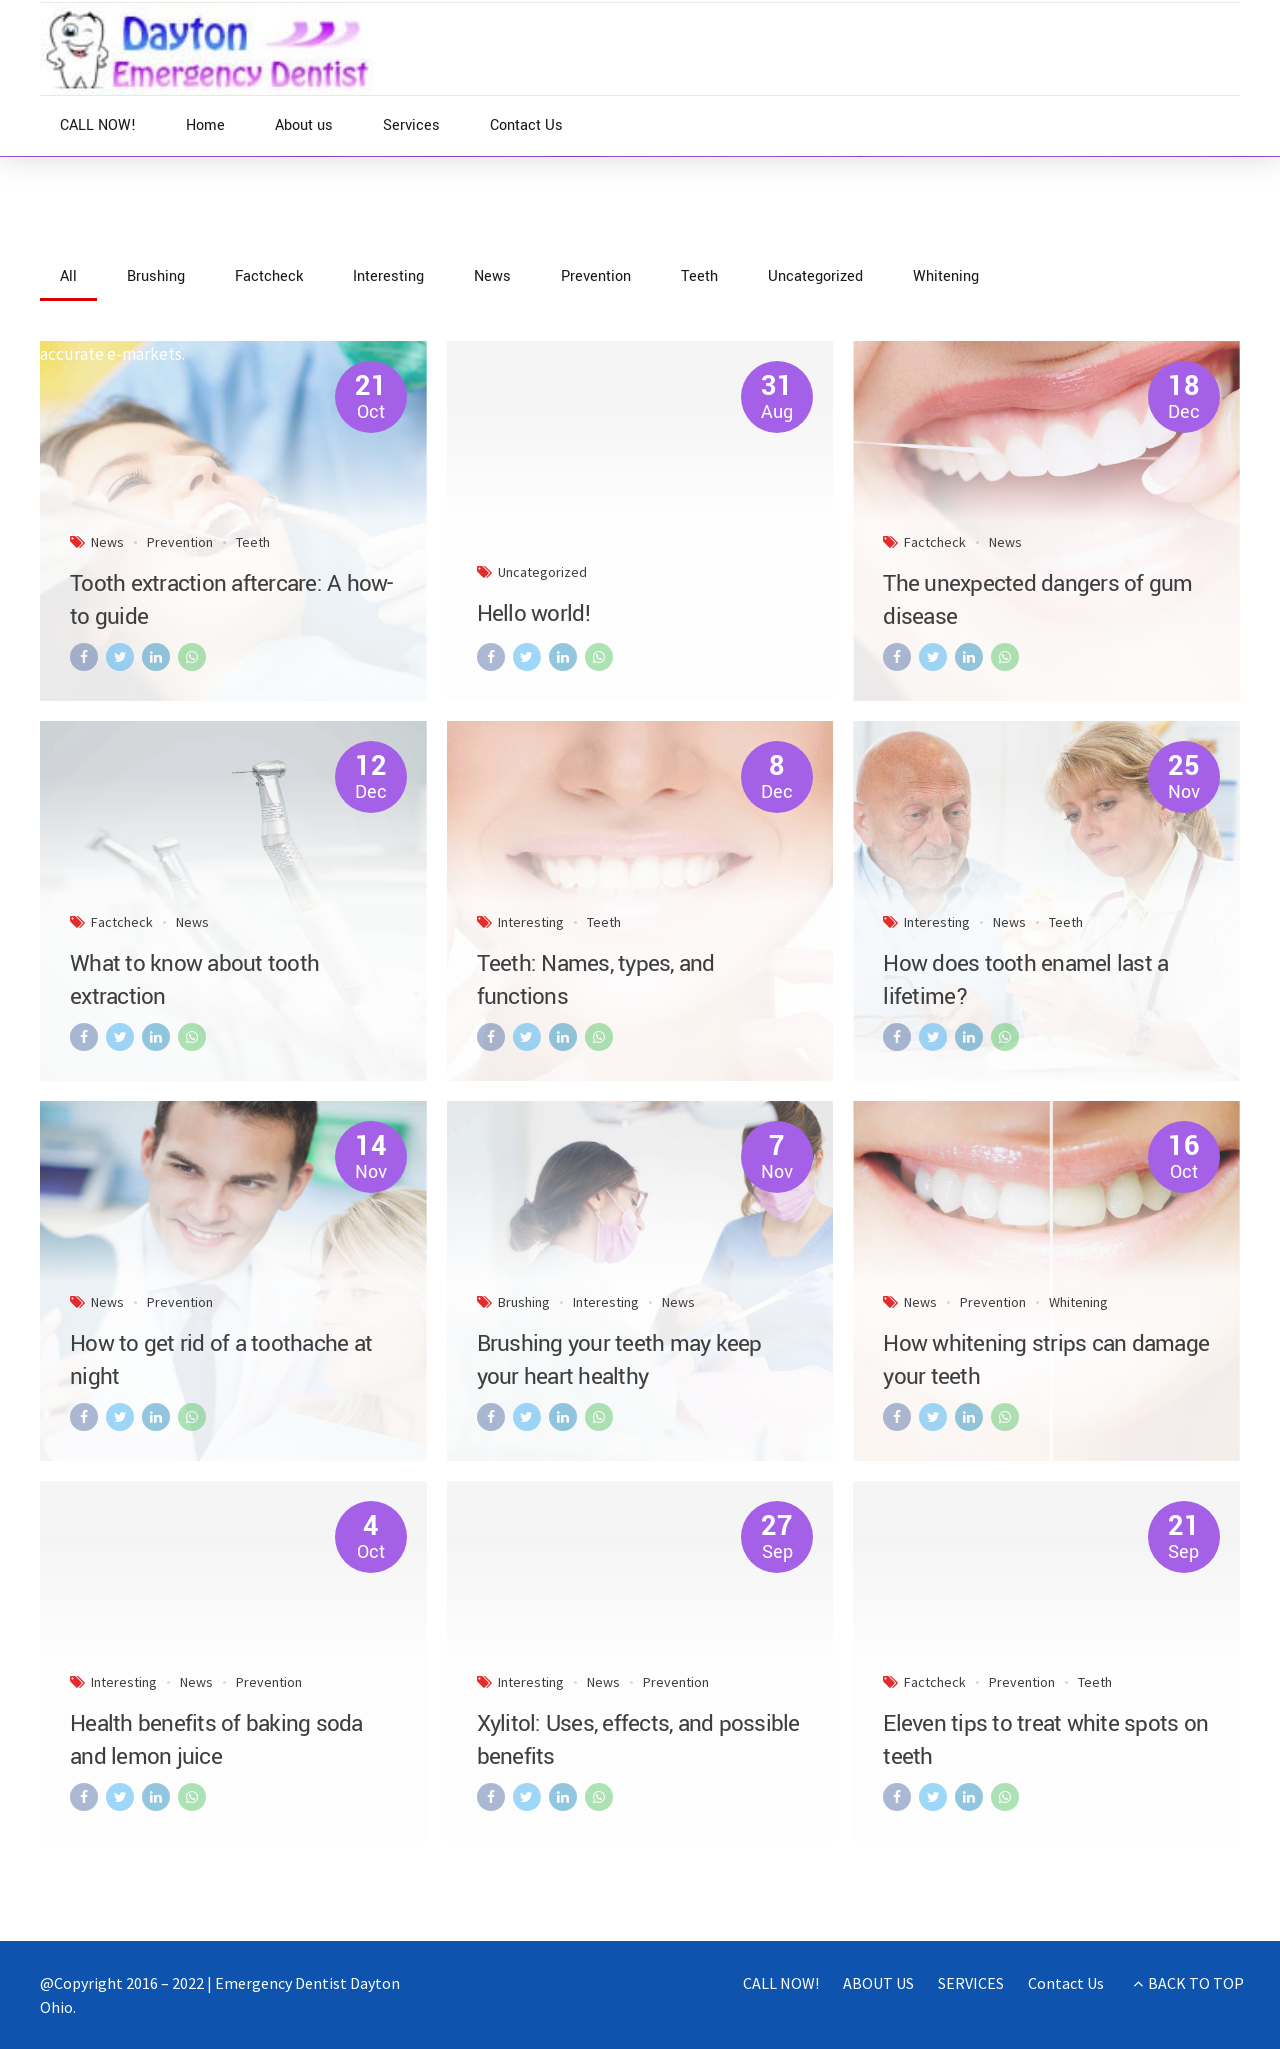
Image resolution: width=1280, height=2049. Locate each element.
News (127, 246)
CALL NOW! (98, 125)
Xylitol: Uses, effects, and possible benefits (638, 1740)
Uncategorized (542, 572)
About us (304, 125)
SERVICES (971, 1983)
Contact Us (526, 125)
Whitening (1078, 1302)
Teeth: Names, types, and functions (596, 980)
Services (411, 125)
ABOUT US (878, 1983)
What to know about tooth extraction (194, 980)
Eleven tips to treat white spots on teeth (1045, 1740)
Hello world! (534, 614)
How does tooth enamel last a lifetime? (1025, 980)
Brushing (524, 1302)
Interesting (531, 922)
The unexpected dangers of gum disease (1037, 600)
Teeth (253, 542)
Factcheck (935, 542)
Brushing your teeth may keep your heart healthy (619, 1360)
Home (205, 125)
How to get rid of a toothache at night (221, 1360)
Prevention (180, 542)
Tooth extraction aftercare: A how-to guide (231, 600)
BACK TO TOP (1196, 1983)
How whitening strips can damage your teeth (1046, 1360)
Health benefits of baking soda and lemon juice (216, 1740)
